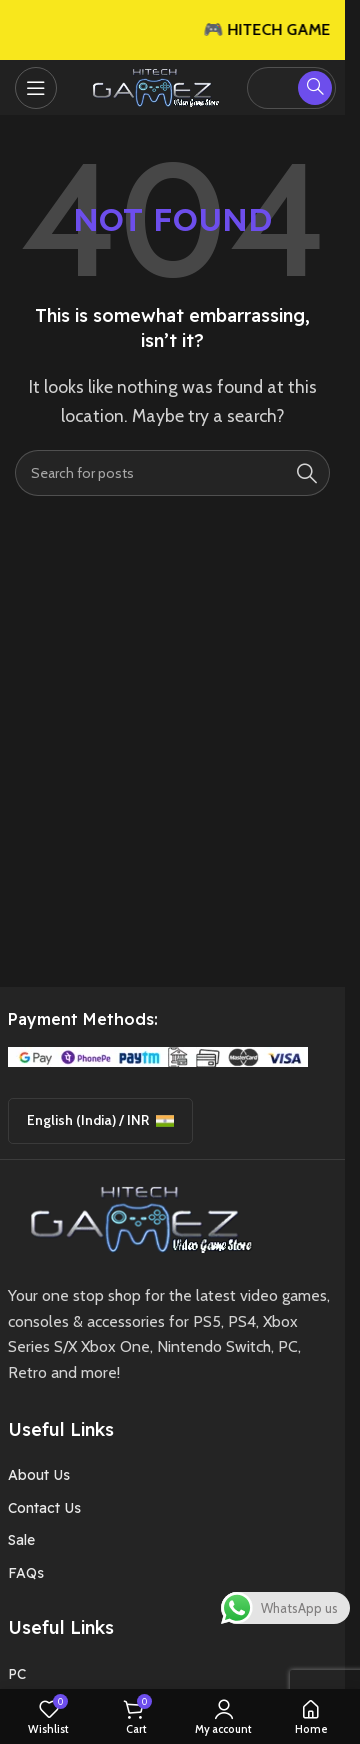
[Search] (172, 473)
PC (17, 1674)
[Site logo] (152, 85)
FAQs (26, 1573)
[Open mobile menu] (36, 88)
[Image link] (134, 1217)
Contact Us (44, 1508)
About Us (39, 1475)
